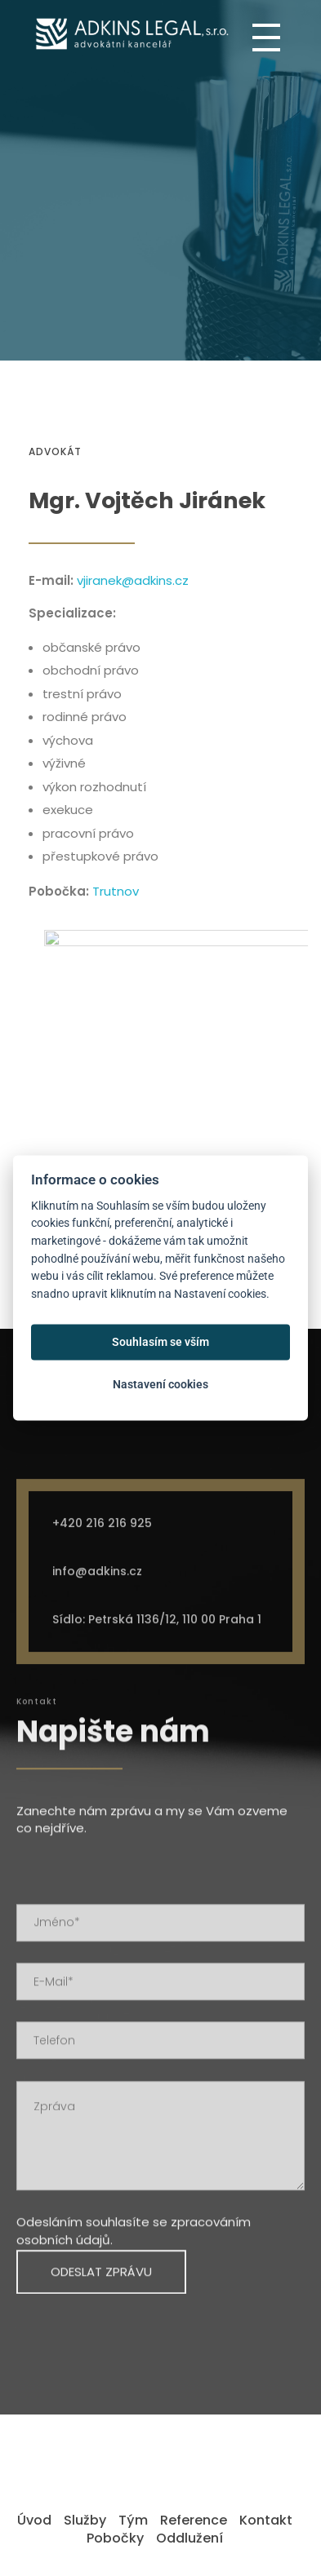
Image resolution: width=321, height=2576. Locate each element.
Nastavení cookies (160, 1384)
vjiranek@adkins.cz (133, 580)
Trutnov (115, 891)
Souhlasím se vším (160, 1341)
